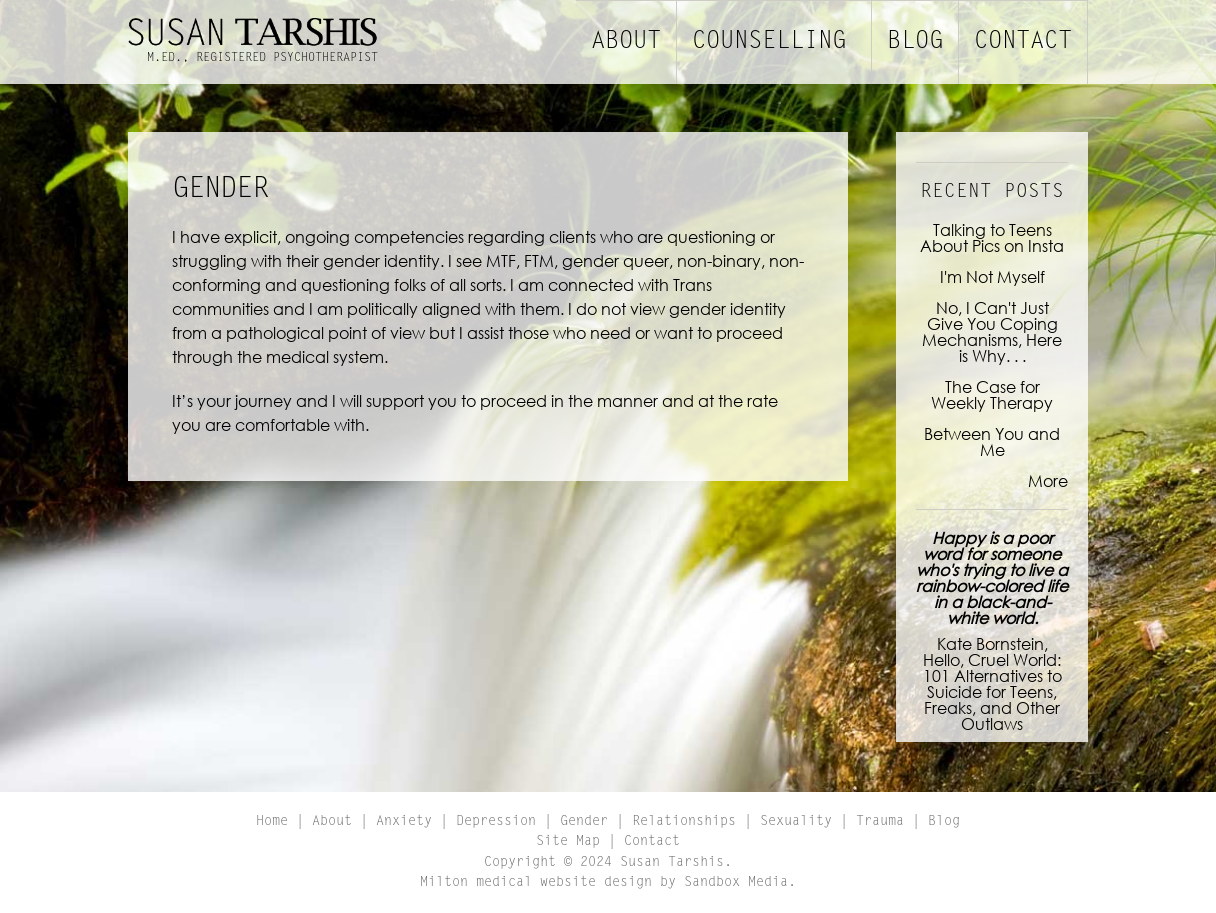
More (1048, 480)
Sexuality (796, 822)
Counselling (769, 42)
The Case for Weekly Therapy (992, 394)
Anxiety (404, 822)
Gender (584, 822)
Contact (1023, 42)
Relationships (684, 822)
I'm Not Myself (992, 276)
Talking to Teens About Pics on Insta (992, 237)
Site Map (568, 842)
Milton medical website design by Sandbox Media (604, 883)
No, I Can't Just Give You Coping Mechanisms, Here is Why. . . (992, 331)
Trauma (880, 822)
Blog (915, 42)
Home (272, 822)
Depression (496, 822)
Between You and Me (992, 441)
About (626, 42)
